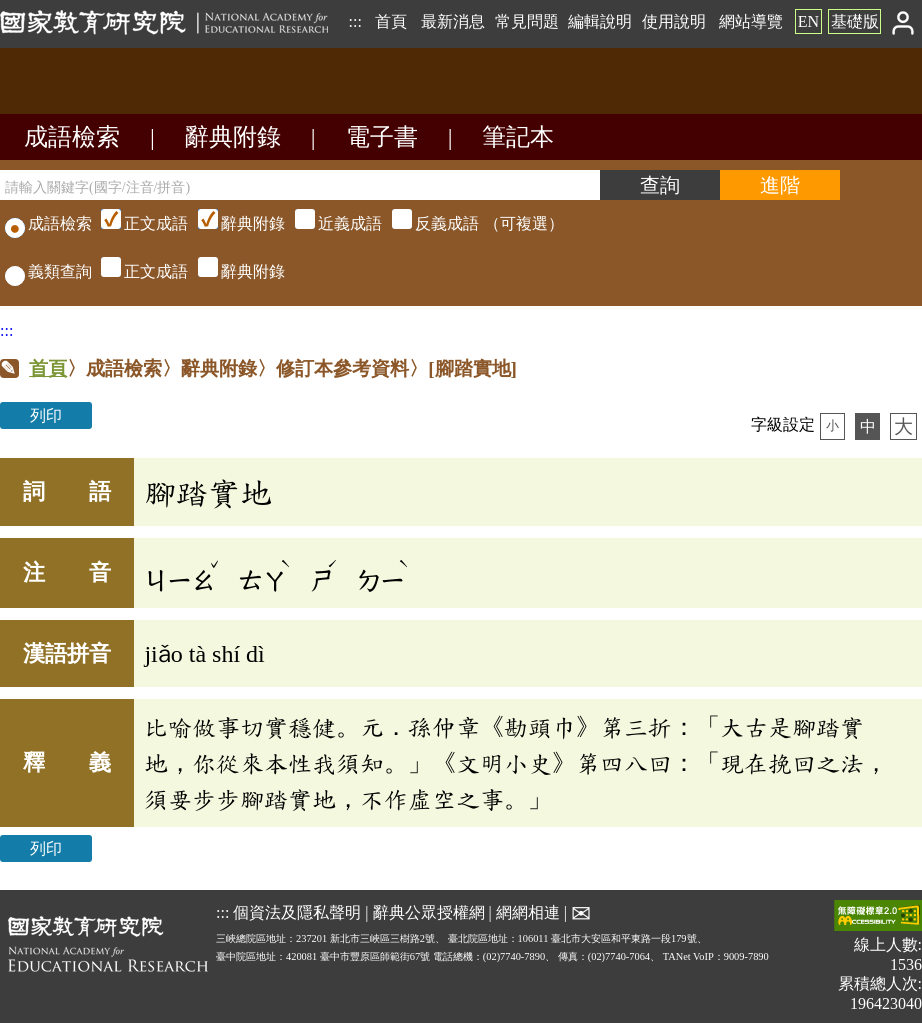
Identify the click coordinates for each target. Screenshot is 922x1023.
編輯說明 (600, 21)
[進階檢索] (780, 185)
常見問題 (527, 21)
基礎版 (855, 21)
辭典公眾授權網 (429, 912)
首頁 (391, 21)
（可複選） (330, 223)
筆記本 (518, 137)
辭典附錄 (233, 137)
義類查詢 (48, 271)
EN (808, 21)
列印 (46, 415)
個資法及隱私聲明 (297, 912)
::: (354, 21)
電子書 (382, 137)
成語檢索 (72, 137)
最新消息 (453, 21)
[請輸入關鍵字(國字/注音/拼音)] (300, 185)
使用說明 (674, 21)
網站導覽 (751, 21)
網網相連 (528, 912)
